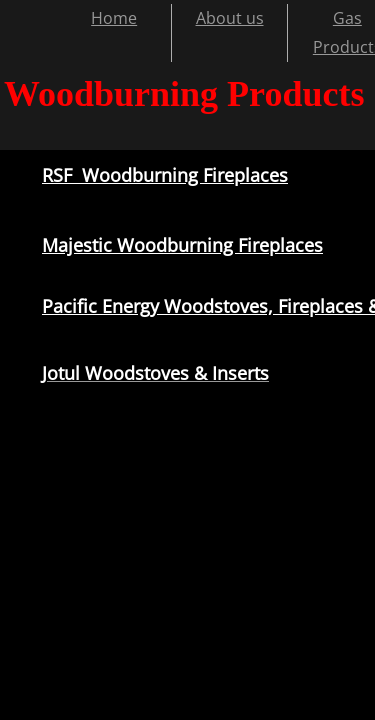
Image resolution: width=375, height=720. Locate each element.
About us (230, 18)
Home (114, 18)
